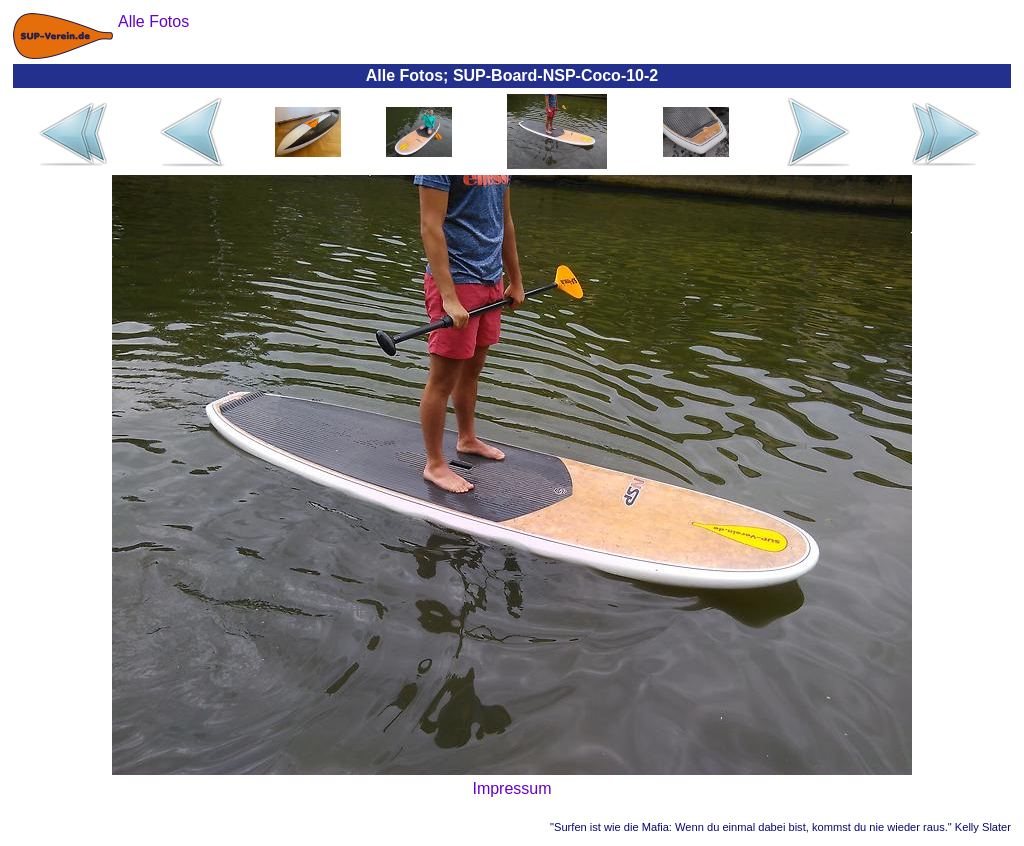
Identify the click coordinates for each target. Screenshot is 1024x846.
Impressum (511, 788)
